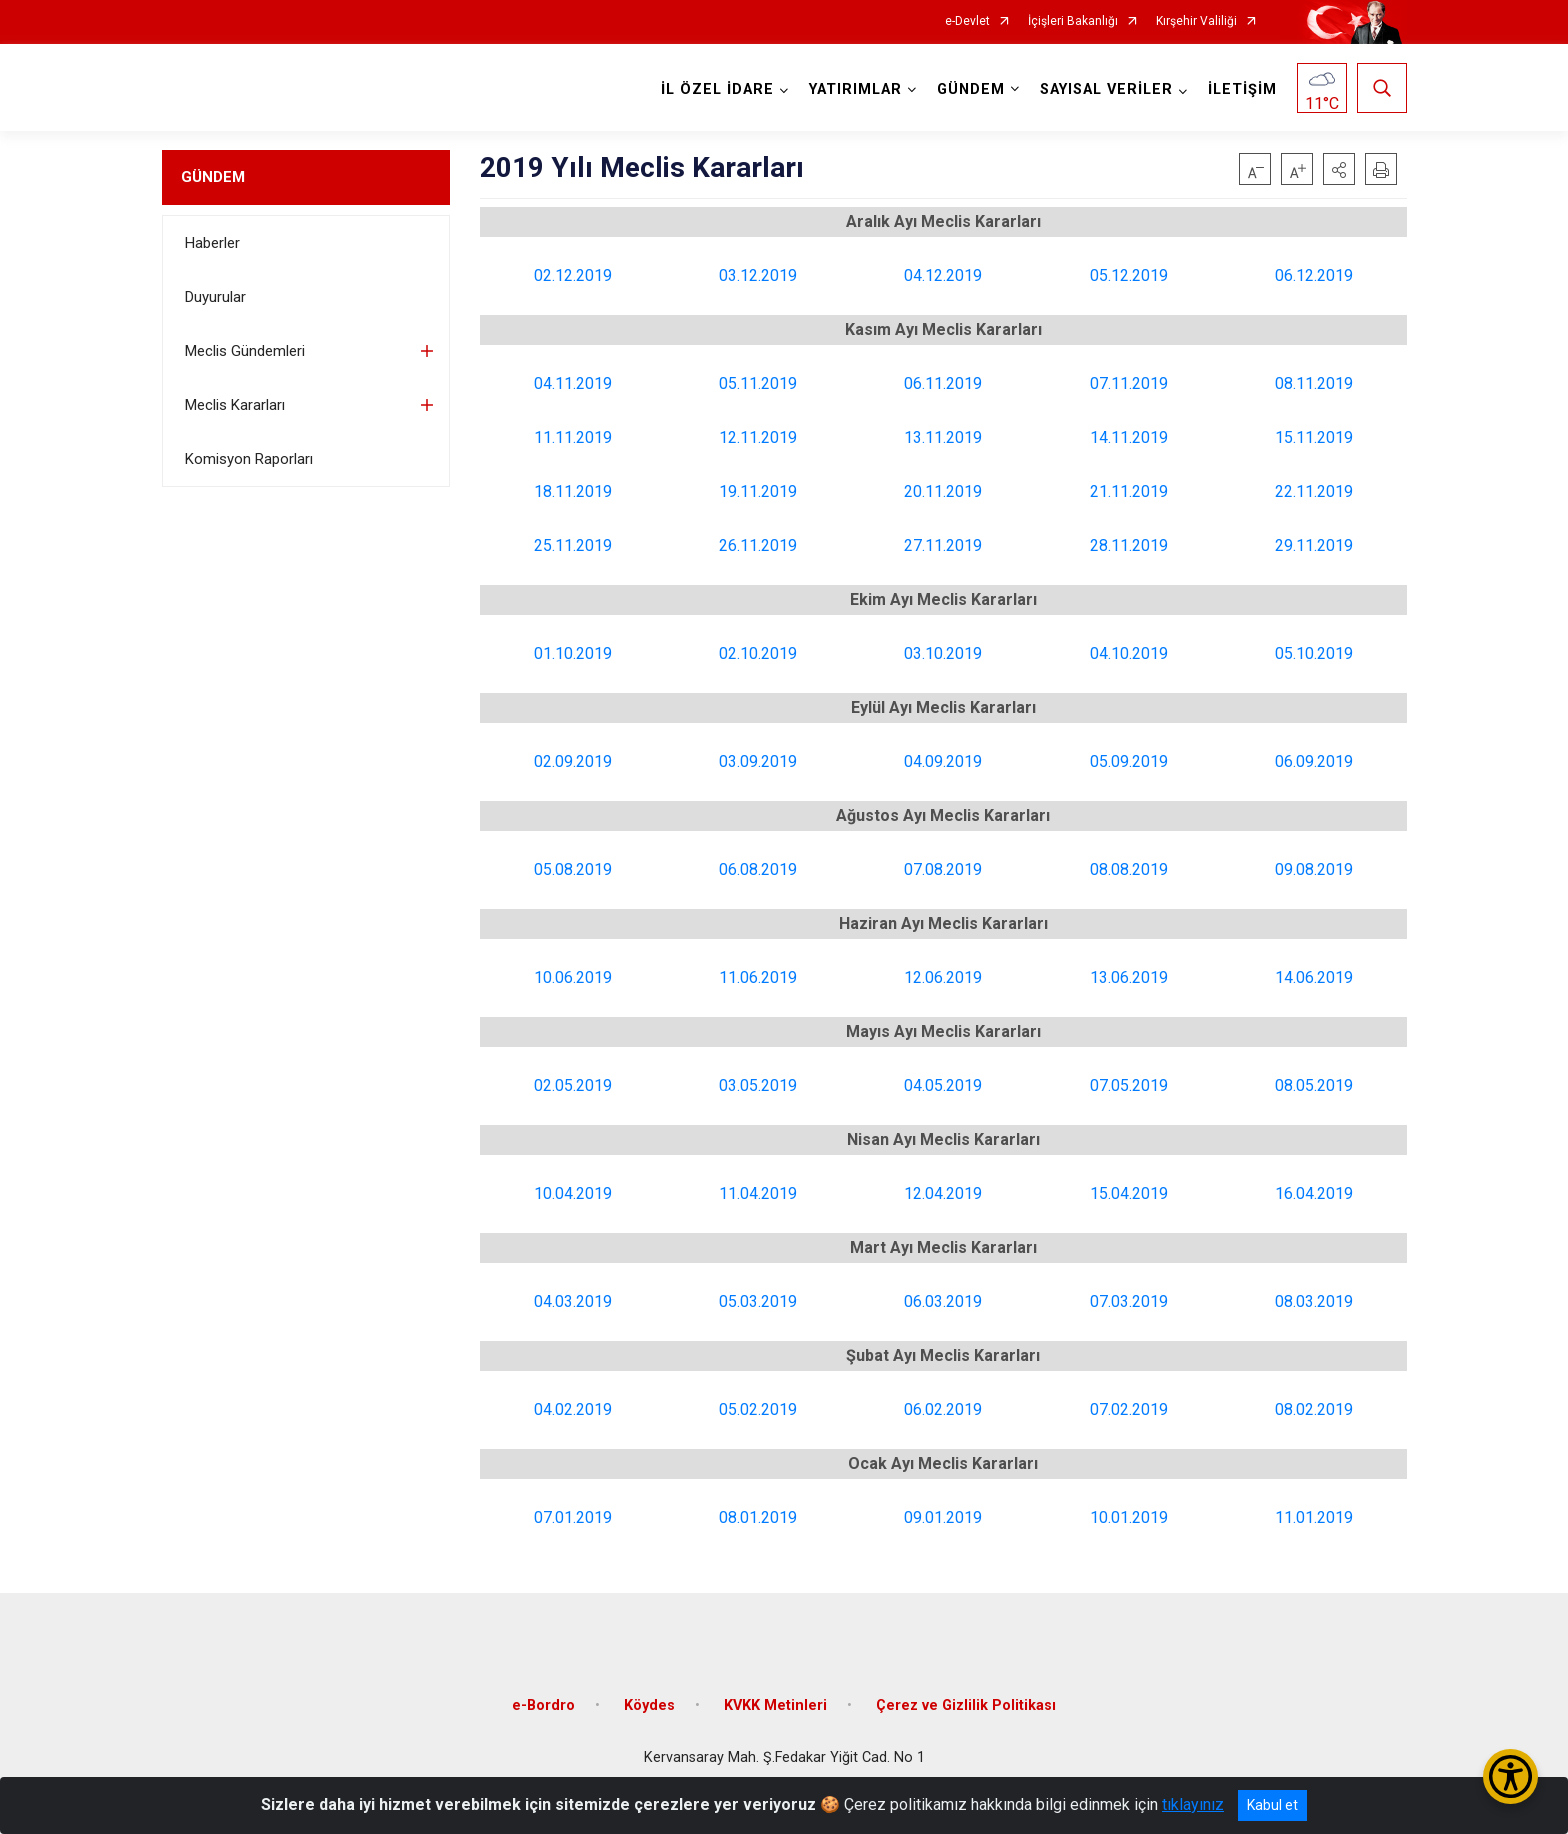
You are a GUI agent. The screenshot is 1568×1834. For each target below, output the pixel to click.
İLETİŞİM (1242, 89)
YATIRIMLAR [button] (855, 89)
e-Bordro (543, 1705)
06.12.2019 (1314, 275)
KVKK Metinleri (775, 1705)
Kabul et (1272, 1805)
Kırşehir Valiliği (1196, 21)
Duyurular (215, 297)
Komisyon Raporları (249, 459)
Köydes (649, 1705)
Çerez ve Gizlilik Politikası (966, 1705)
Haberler (212, 243)
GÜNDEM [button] (971, 89)
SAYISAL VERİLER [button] (1106, 89)
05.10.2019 (1314, 653)
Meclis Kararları (235, 405)
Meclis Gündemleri (245, 351)
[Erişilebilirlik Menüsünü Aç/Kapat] (1510, 1776)
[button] (1339, 169)
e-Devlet (967, 21)
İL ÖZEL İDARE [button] (717, 89)
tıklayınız (1193, 1804)
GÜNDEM (213, 177)
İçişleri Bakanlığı (1073, 21)
